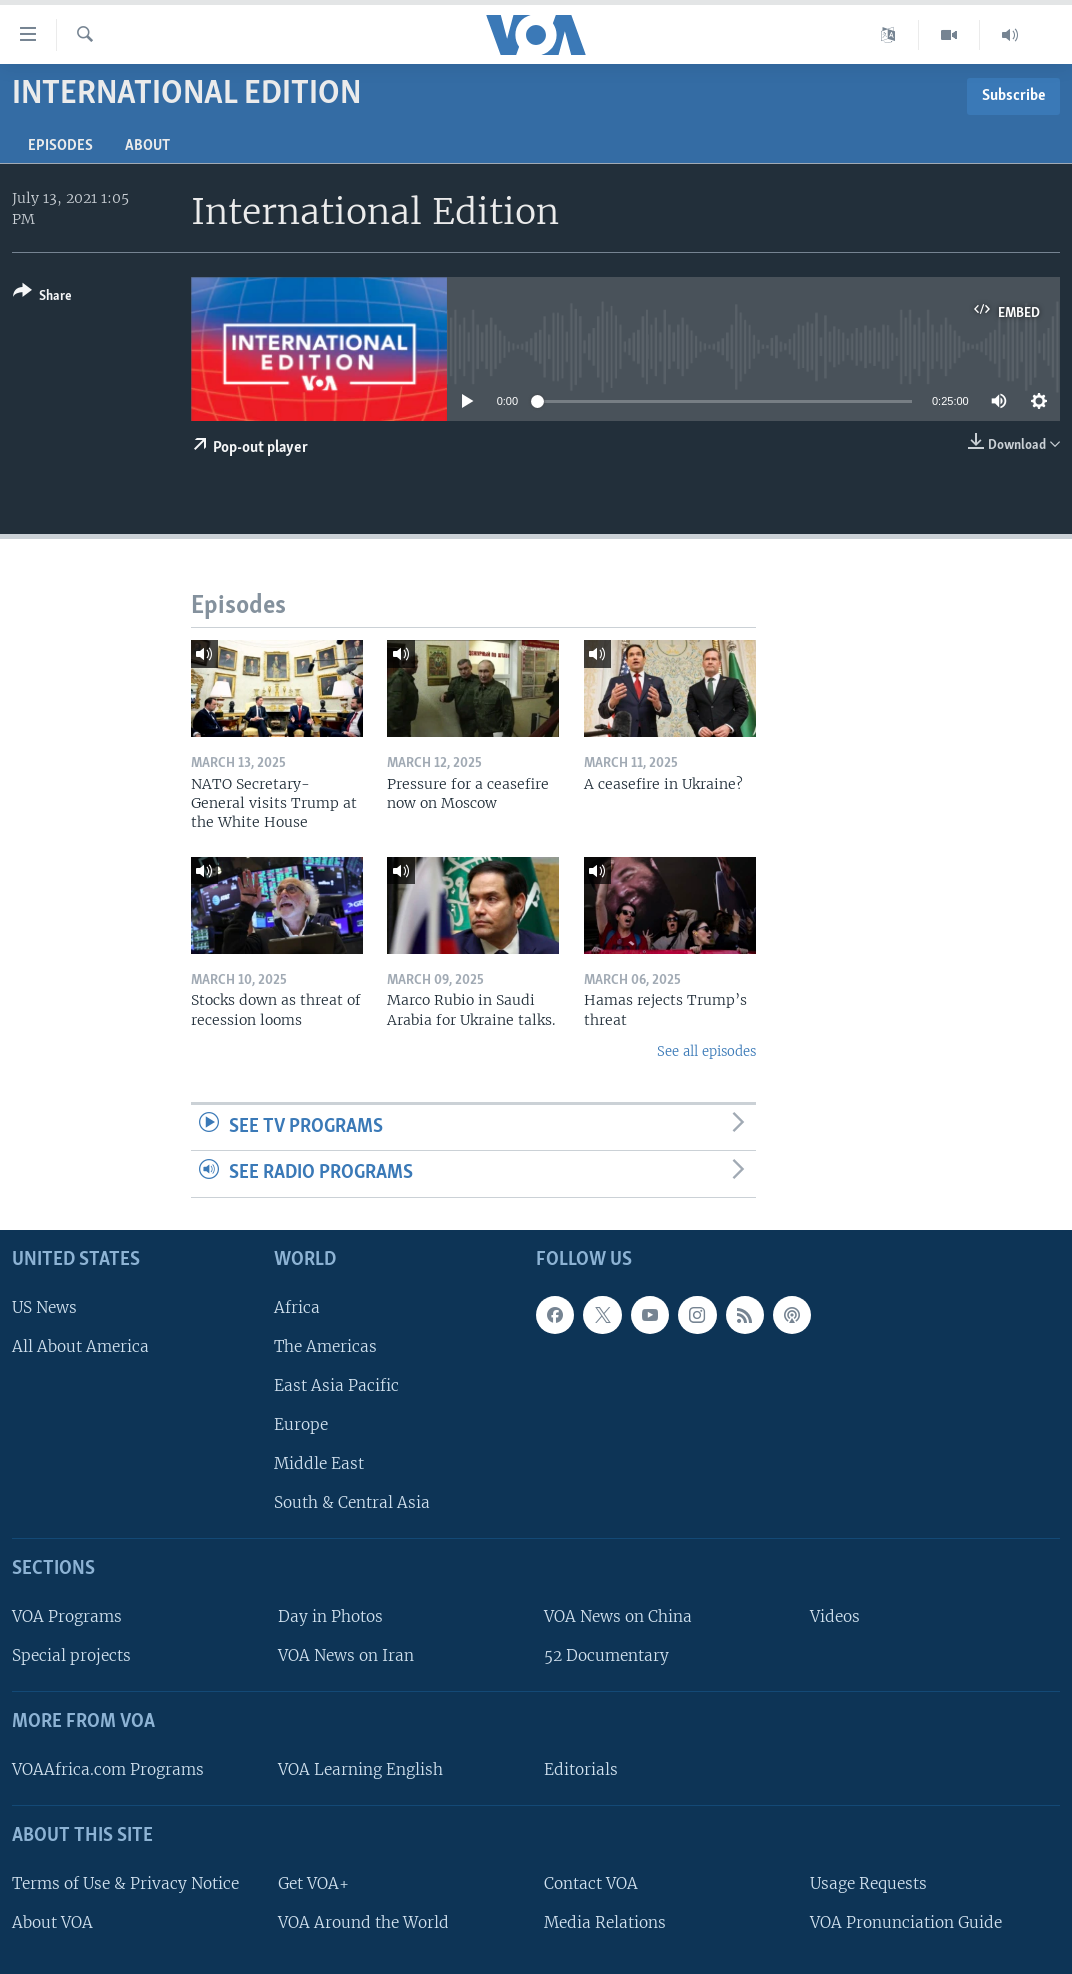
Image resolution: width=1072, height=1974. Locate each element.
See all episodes (706, 1051)
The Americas (325, 1346)
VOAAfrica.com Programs (108, 1769)
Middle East (319, 1463)
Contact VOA (591, 1883)
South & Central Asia (352, 1502)
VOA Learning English (360, 1769)
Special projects (71, 1655)
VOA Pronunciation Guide (906, 1922)
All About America (80, 1346)
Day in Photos (330, 1616)
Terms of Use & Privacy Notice (125, 1883)
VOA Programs (67, 1616)
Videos (835, 1616)
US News (44, 1307)
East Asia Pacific (336, 1385)
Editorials (581, 1769)
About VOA (52, 1922)
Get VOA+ (313, 1883)
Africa (297, 1307)
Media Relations (605, 1922)
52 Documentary (606, 1655)
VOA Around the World (363, 1922)
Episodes (60, 146)
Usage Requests (868, 1883)
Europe (301, 1424)
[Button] (42, 297)
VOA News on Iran (346, 1655)
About (147, 146)
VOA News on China (618, 1616)
